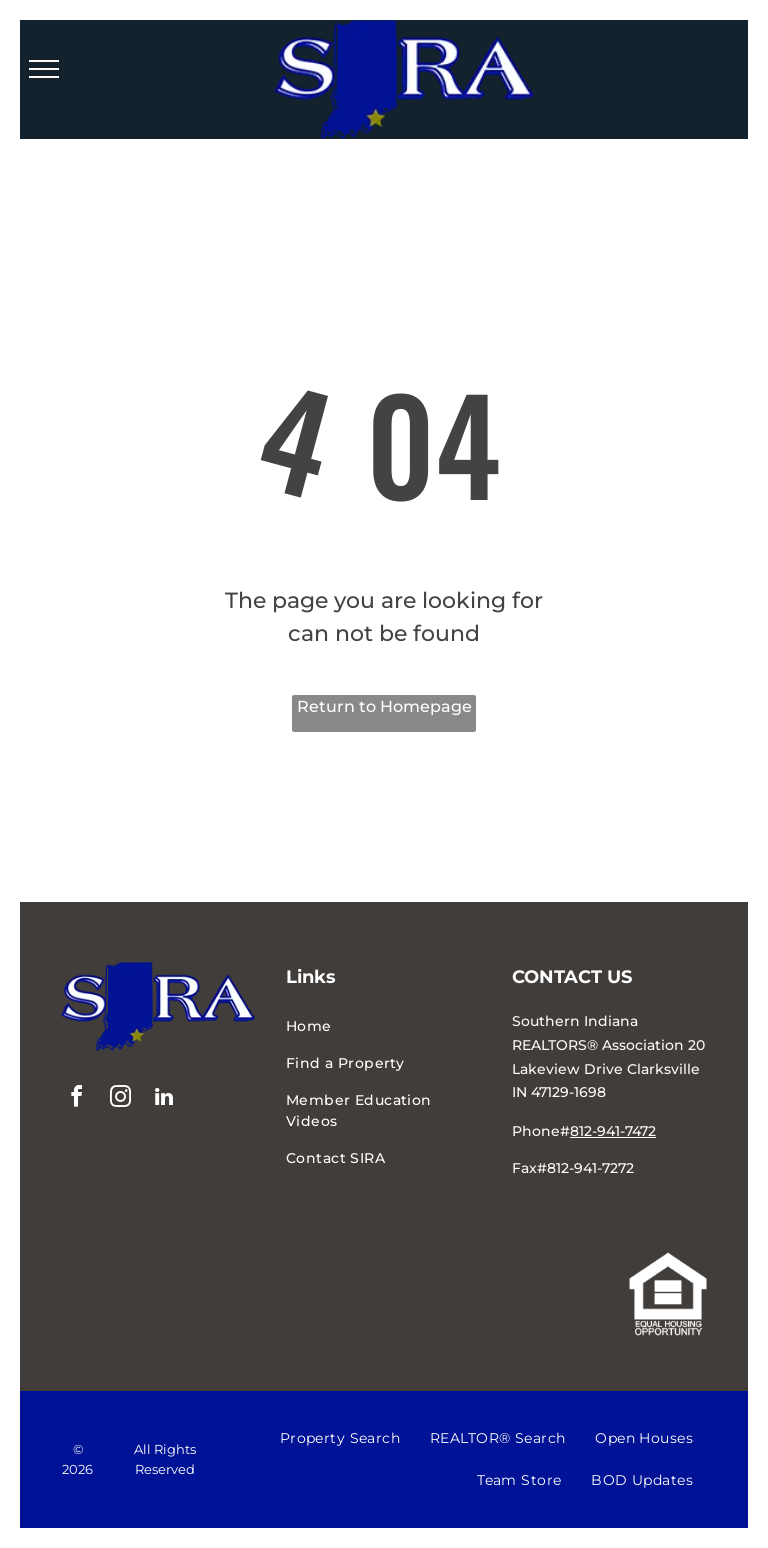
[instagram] (120, 1099)
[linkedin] (164, 1099)
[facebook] (76, 1099)
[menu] (44, 69)
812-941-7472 (613, 1131)
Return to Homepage (384, 706)
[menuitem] (384, 1026)
